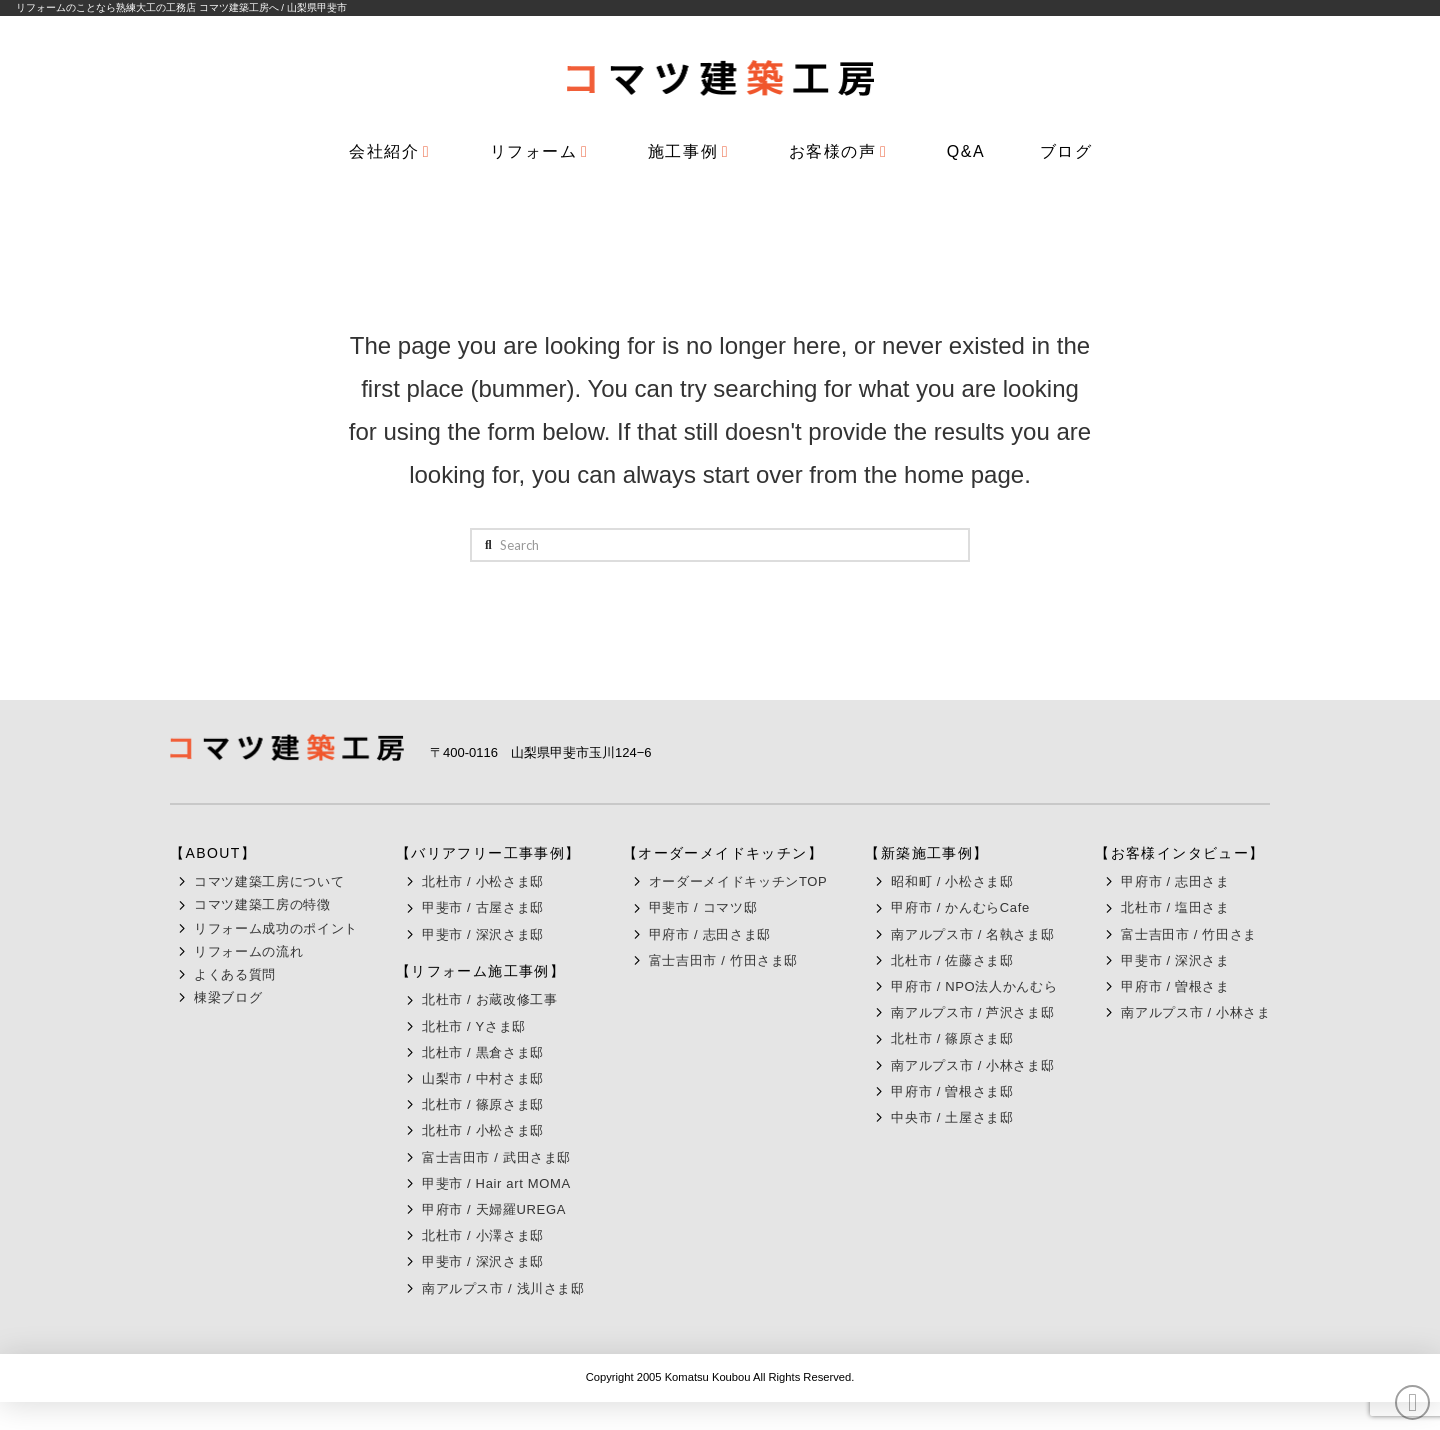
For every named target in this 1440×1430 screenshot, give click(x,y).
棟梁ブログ (228, 997)
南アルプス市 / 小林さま (1195, 1012)
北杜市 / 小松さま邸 (483, 881)
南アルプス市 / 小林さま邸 (972, 1065)
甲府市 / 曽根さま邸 (952, 1091)
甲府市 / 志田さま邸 (710, 934)
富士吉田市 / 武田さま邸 (496, 1157)
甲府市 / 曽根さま (1175, 986)
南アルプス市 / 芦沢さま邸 (972, 1012)
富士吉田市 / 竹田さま (1189, 934)
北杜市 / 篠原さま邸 (483, 1104)
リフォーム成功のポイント (276, 928)
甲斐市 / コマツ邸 (703, 907)
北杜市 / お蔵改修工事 (490, 999)
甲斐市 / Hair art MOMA (496, 1183)
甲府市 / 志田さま (1175, 881)
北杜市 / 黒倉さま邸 (483, 1052)
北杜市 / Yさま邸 (474, 1026)
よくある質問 (235, 974)
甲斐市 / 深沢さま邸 (483, 934)
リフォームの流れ (248, 951)
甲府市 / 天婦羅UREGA (494, 1209)
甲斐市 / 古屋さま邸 (483, 907)
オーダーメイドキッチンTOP (738, 881)
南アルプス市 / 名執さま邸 (972, 934)
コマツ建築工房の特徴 (262, 904)
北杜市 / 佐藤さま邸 (952, 960)
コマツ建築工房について (269, 881)
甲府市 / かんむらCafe (960, 907)
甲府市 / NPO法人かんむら (974, 986)
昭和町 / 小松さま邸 (952, 881)
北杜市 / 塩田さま (1175, 907)
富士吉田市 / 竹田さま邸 (723, 960)
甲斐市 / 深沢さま (1175, 960)
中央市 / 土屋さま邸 (952, 1117)
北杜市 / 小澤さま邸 (483, 1235)
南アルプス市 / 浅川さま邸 (503, 1288)
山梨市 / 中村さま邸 (483, 1078)
